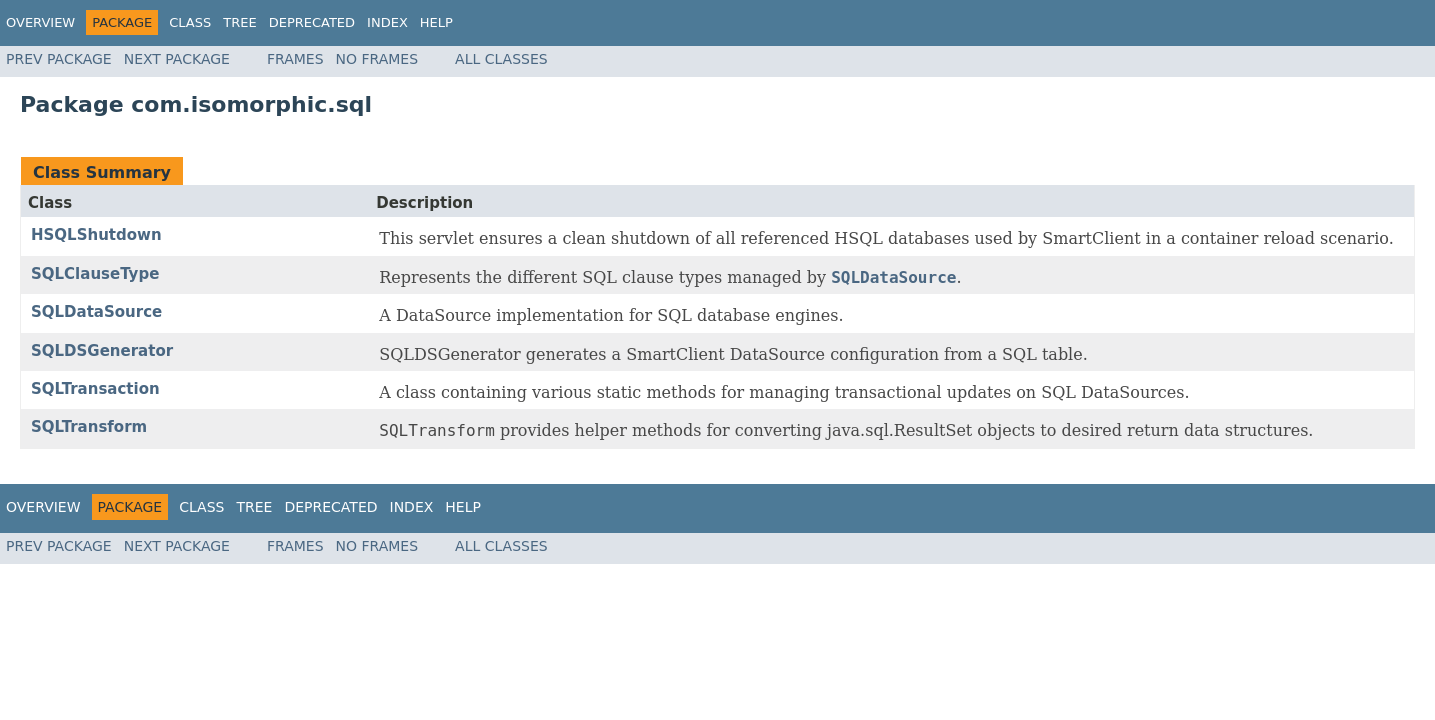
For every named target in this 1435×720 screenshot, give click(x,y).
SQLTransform (89, 427)
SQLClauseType (95, 274)
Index (387, 22)
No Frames (377, 59)
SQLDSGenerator (102, 351)
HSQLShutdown (96, 235)
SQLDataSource (96, 312)
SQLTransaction (95, 389)
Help (436, 22)
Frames (295, 59)
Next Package (177, 59)
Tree (239, 22)
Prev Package (59, 59)
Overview (40, 22)
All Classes (501, 59)
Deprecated (312, 22)
